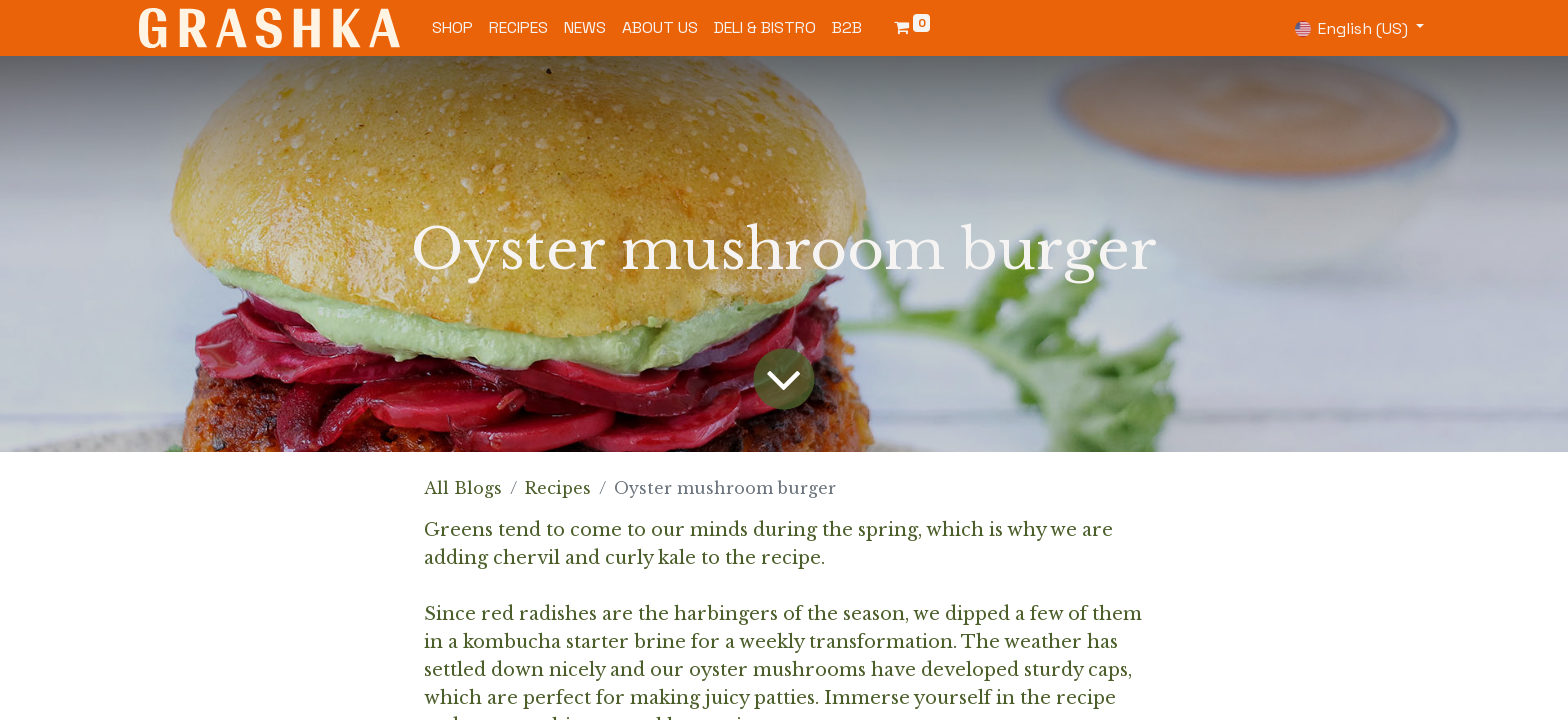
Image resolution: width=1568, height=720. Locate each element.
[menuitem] (452, 28)
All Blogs (463, 488)
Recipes (558, 488)
